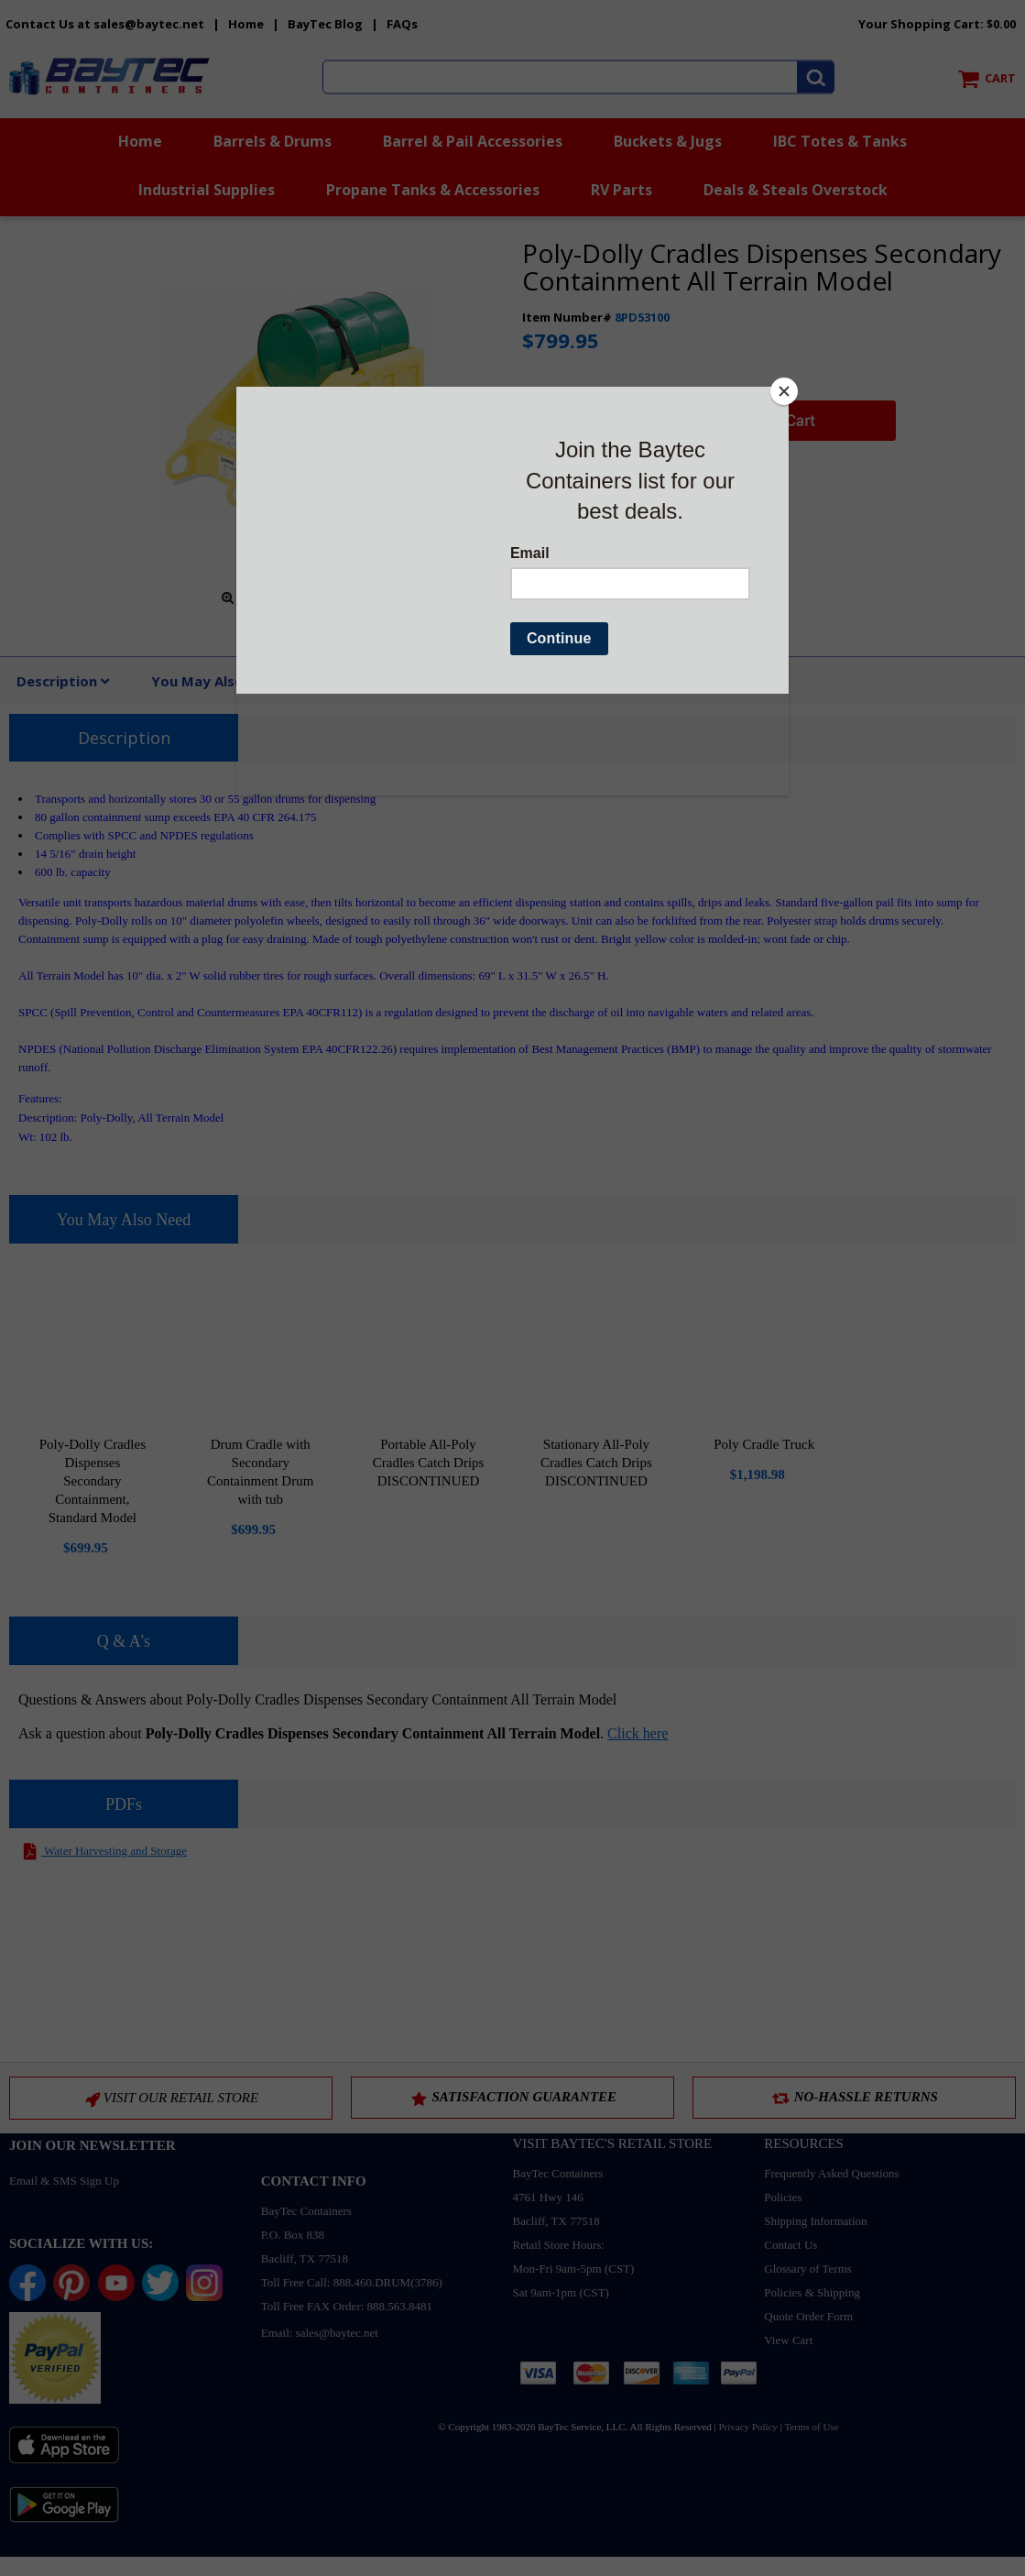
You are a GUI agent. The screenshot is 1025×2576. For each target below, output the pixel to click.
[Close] (784, 391)
